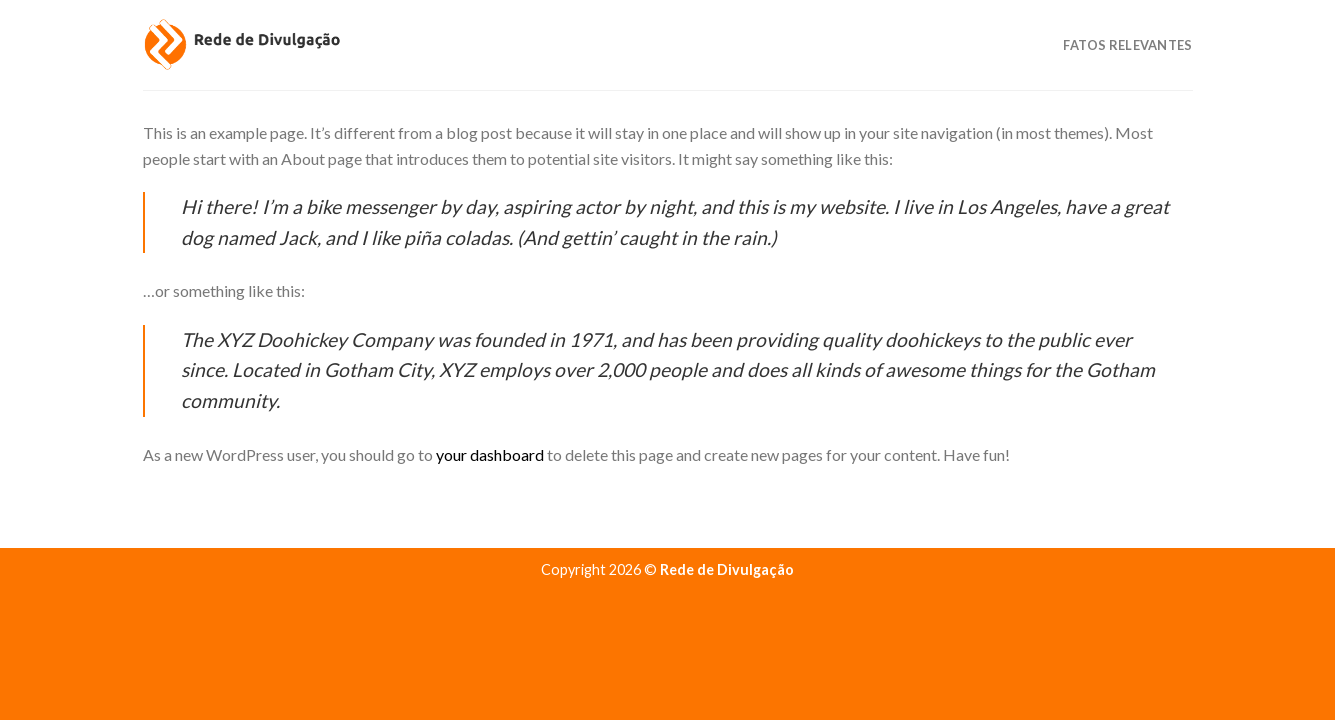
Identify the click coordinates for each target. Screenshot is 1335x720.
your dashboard (490, 454)
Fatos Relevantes (1127, 45)
